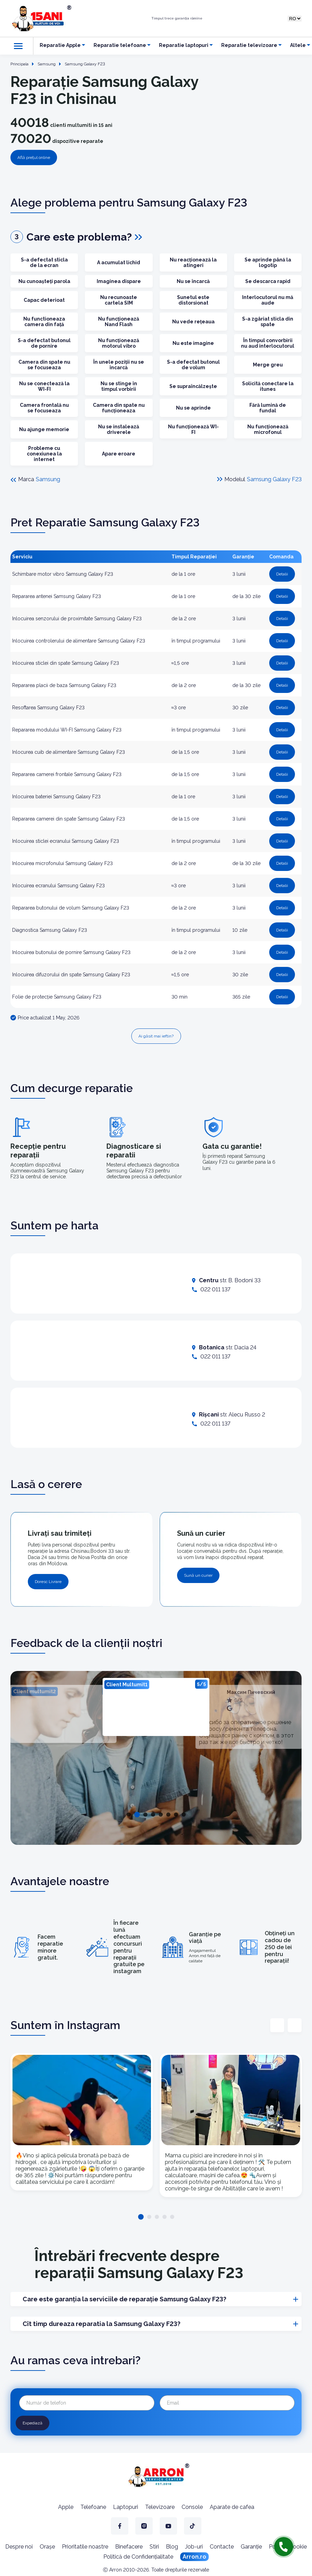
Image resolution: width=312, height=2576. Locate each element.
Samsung (48, 479)
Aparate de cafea (232, 2507)
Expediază (32, 2423)
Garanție (251, 2546)
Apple (65, 2507)
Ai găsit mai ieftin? (156, 1036)
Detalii (282, 574)
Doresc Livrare (48, 1581)
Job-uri (194, 2546)
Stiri (154, 2546)
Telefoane (93, 2507)
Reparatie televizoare (249, 45)
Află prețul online (33, 157)
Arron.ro (194, 2556)
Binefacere (129, 2546)
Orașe (47, 2546)
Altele (298, 45)
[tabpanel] (156, 1707)
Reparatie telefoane (120, 45)
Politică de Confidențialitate (138, 2556)
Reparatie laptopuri (183, 45)
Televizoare (160, 2507)
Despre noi (19, 2546)
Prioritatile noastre (85, 2546)
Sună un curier (198, 1575)
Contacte (222, 2546)
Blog (172, 2546)
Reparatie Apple (60, 45)
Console (192, 2507)
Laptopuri (125, 2507)
